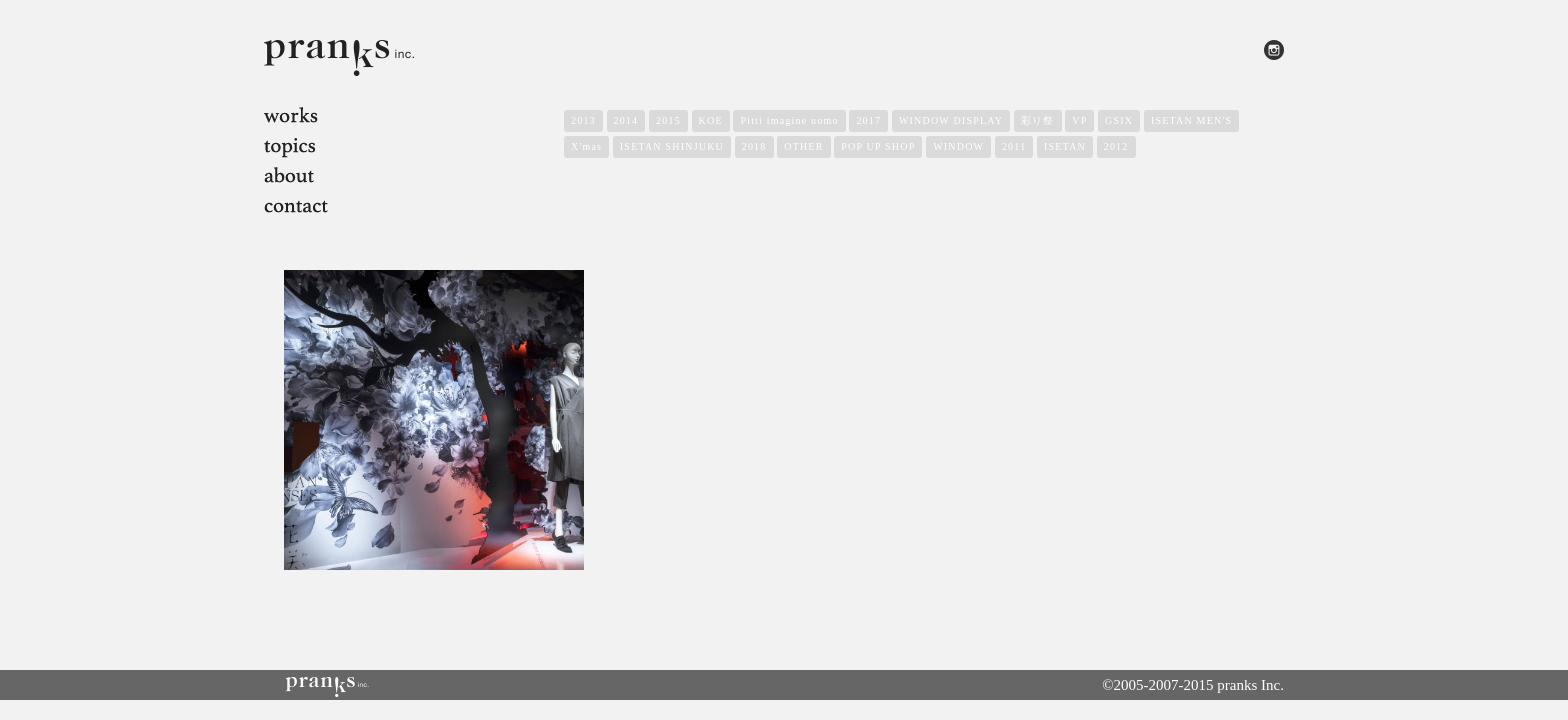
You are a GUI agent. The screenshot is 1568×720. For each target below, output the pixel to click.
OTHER (803, 146)
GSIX (1119, 120)
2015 (668, 120)
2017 (868, 120)
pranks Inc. (1250, 685)
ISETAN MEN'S (1191, 120)
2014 (626, 120)
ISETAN (1065, 146)
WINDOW (958, 146)
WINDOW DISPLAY (951, 120)
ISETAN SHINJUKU (672, 146)
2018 (754, 146)
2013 (583, 120)
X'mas (586, 146)
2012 (1116, 146)
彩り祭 (1038, 120)
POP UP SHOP (878, 146)
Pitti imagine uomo (789, 120)
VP (1079, 120)
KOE (711, 120)
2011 (1014, 146)
